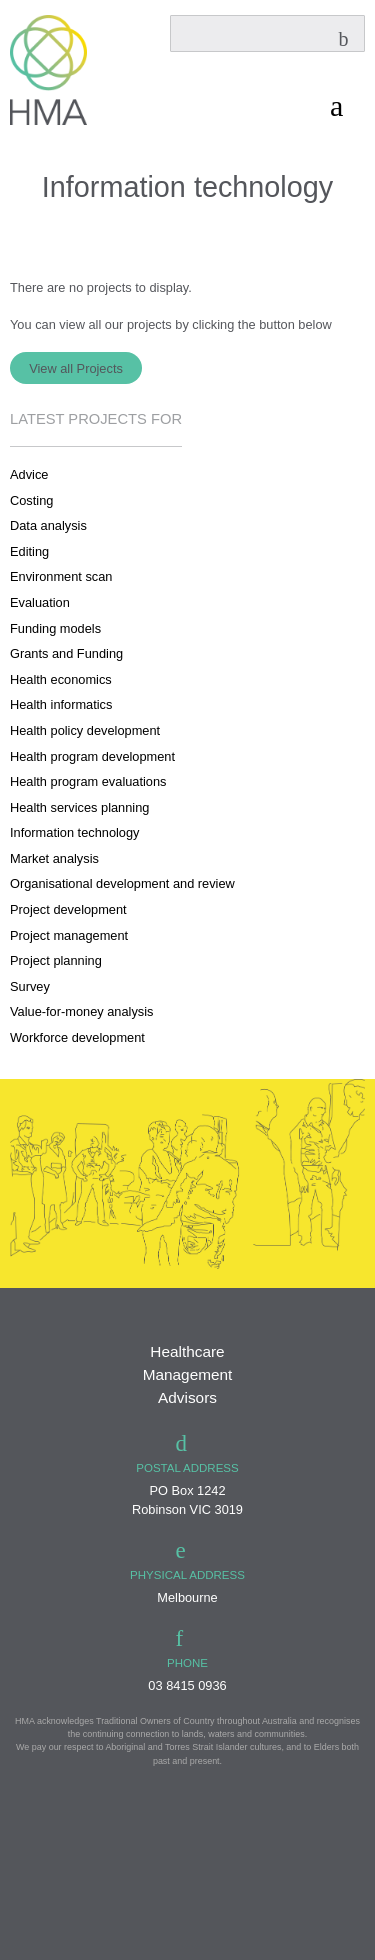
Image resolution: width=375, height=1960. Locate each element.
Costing (31, 500)
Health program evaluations (88, 781)
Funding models (55, 628)
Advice (29, 474)
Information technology (74, 832)
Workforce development (77, 1037)
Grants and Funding (66, 653)
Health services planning (79, 807)
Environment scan (61, 576)
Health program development (92, 756)
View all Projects (76, 368)
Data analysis (48, 525)
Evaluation (40, 602)
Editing (29, 551)
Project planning (56, 960)
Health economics (61, 679)
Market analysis (54, 858)
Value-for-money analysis (81, 1011)
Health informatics (61, 704)
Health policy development (85, 730)
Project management (69, 935)
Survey (30, 986)
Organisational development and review (122, 883)
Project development (68, 909)
